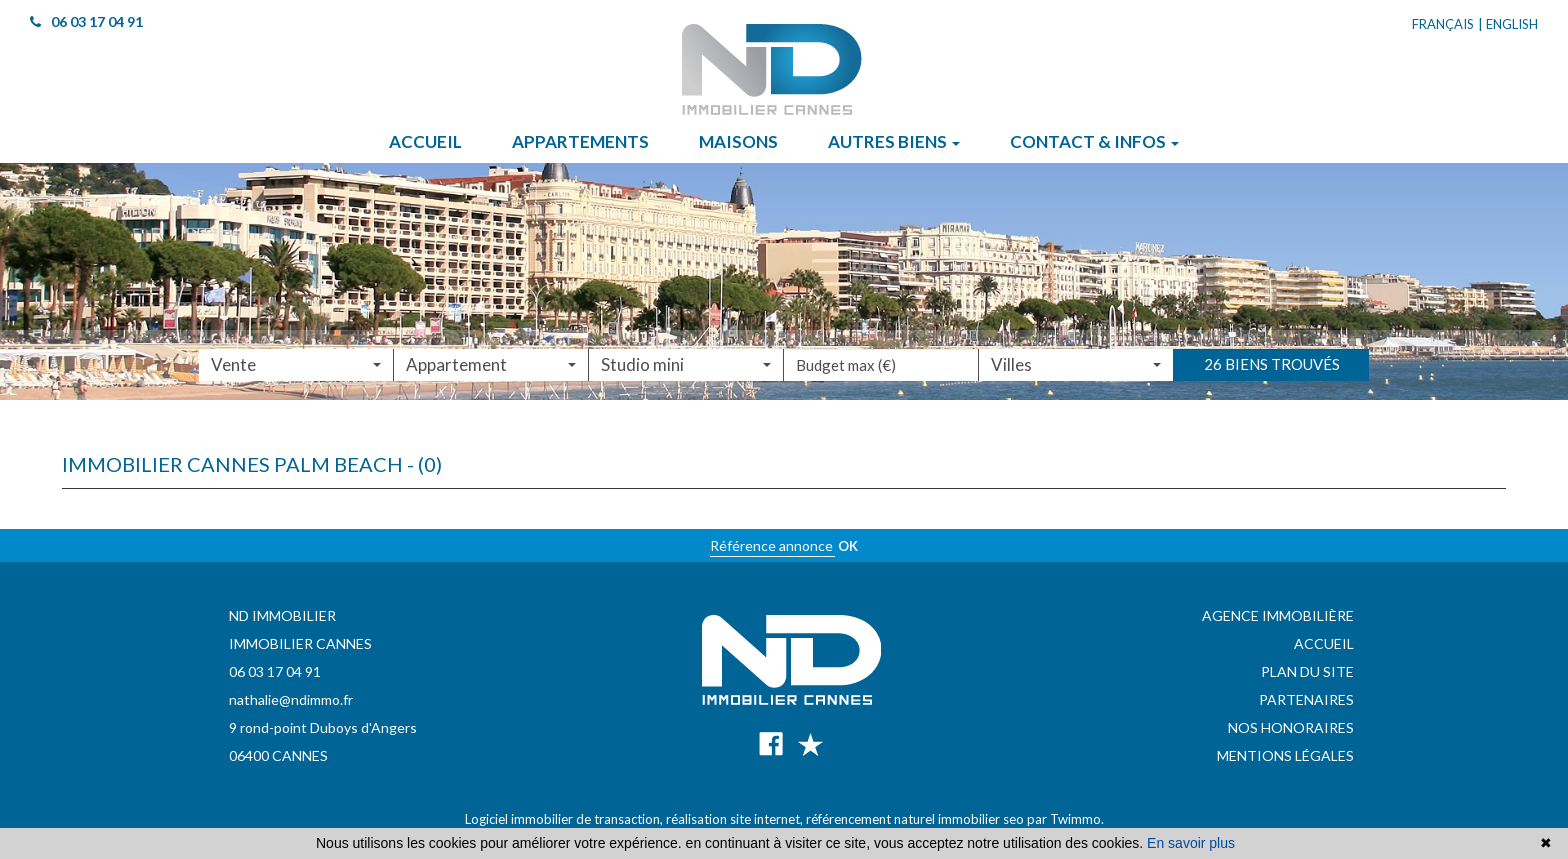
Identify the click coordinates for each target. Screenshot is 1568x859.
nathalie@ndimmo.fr (291, 699)
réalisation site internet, (736, 819)
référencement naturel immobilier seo (916, 819)
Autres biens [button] (894, 141)
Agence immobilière (1278, 615)
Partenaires (1306, 699)
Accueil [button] (425, 141)
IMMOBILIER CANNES (300, 643)
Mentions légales (1285, 755)
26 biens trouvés (1272, 380)
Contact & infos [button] (1094, 141)
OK (848, 546)
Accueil (1324, 643)
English (1512, 24)
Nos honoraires (1291, 727)
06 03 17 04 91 (275, 671)
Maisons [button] (738, 141)
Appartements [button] (580, 141)
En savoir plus (1191, 843)
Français (1443, 24)
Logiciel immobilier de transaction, (565, 819)
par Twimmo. (1065, 819)
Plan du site (1307, 671)
